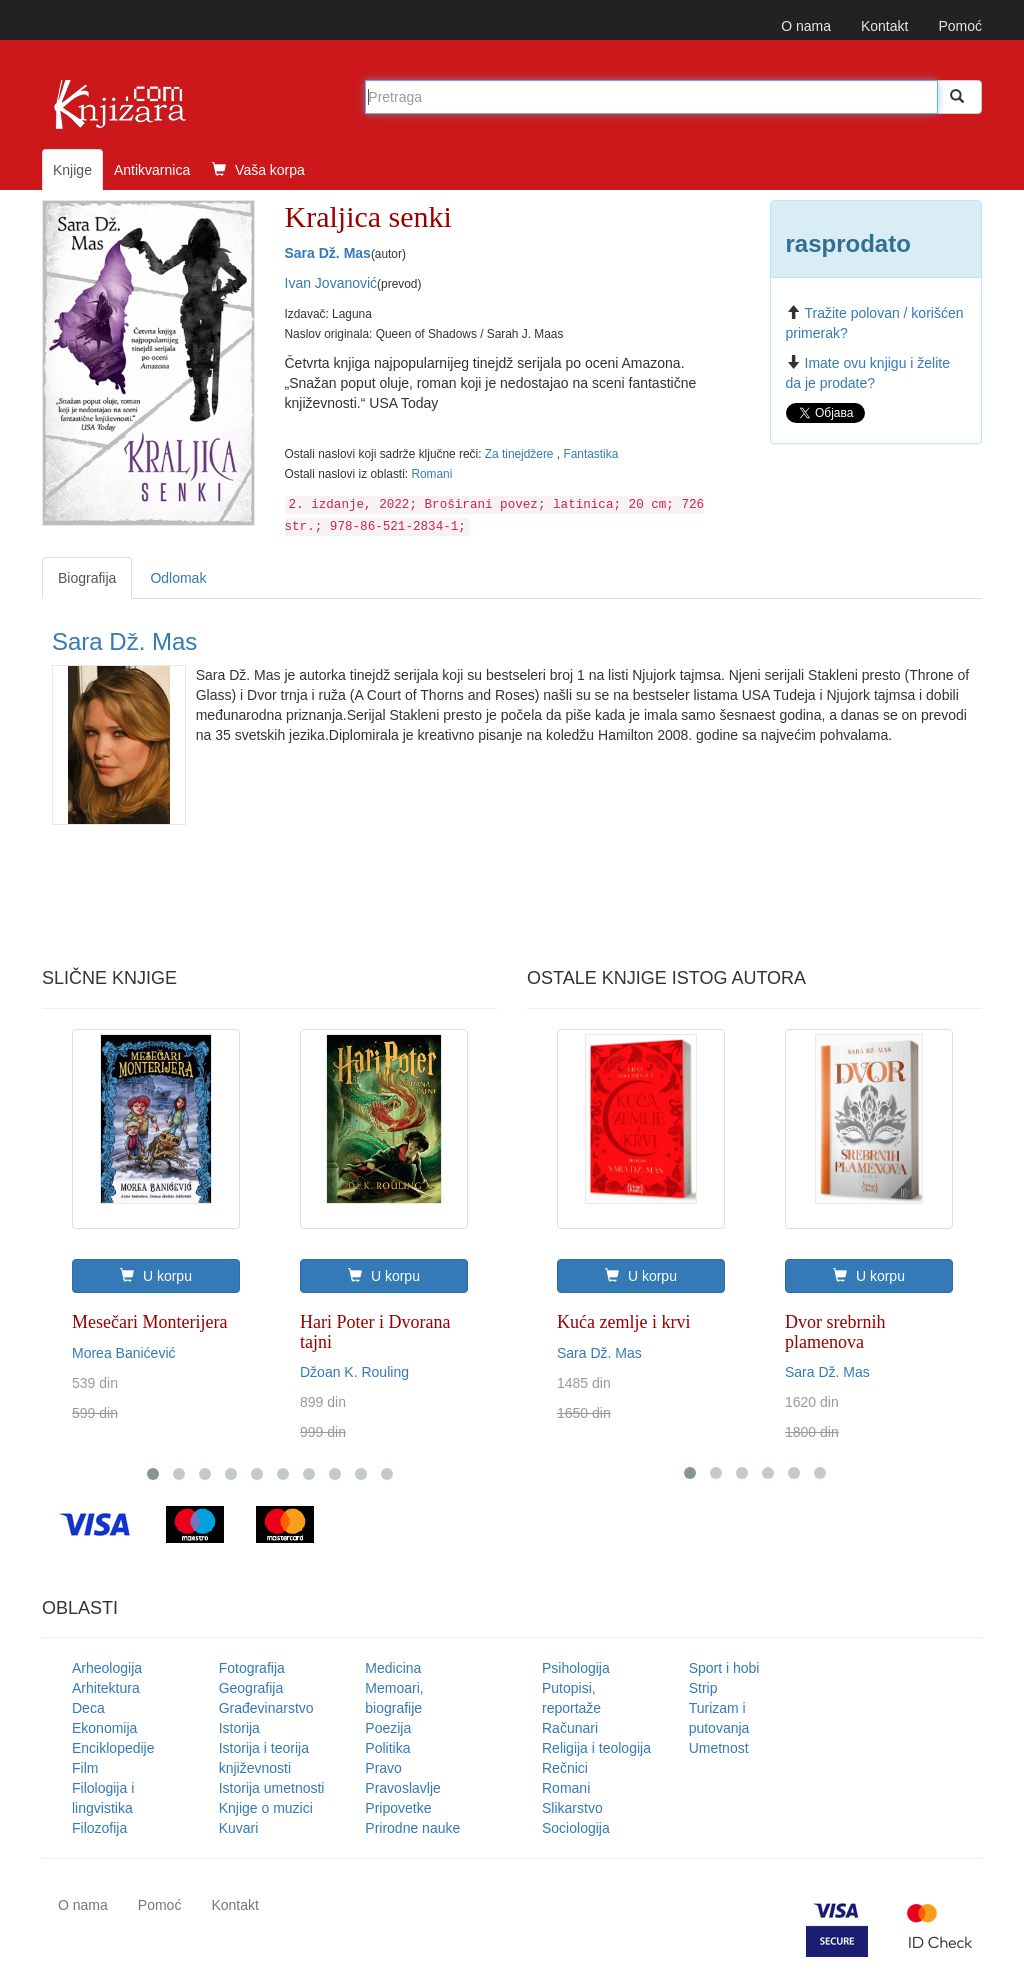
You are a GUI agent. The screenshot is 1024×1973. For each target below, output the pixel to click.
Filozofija (99, 1828)
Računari (570, 1728)
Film (85, 1768)
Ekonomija (104, 1728)
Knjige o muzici (266, 1808)
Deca (88, 1708)
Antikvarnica (152, 170)
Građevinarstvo (266, 1708)
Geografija (251, 1688)
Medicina (393, 1668)
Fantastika (590, 454)
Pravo (383, 1768)
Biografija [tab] (87, 578)
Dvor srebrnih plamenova (835, 1332)
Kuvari (239, 1828)
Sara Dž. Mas (328, 253)
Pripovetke (398, 1808)
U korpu (156, 1276)
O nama (806, 26)
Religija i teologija (596, 1748)
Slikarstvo (572, 1808)
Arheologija (107, 1668)
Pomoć (960, 26)
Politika (387, 1748)
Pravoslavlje (402, 1788)
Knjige (72, 170)
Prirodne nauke (412, 1828)
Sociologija (576, 1828)
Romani (431, 474)
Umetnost (719, 1748)
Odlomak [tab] (178, 578)
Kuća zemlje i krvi (623, 1322)
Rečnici (565, 1768)
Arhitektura (106, 1688)
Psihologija (576, 1668)
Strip (703, 1688)
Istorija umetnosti (272, 1788)
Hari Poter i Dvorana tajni (375, 1332)
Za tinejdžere (521, 454)
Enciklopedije (113, 1748)
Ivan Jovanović (331, 283)
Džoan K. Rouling (354, 1372)
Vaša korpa (258, 170)
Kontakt (884, 26)
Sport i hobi (724, 1668)
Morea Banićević (124, 1353)
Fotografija (252, 1668)
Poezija (388, 1728)
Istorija (239, 1728)
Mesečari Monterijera (149, 1322)
